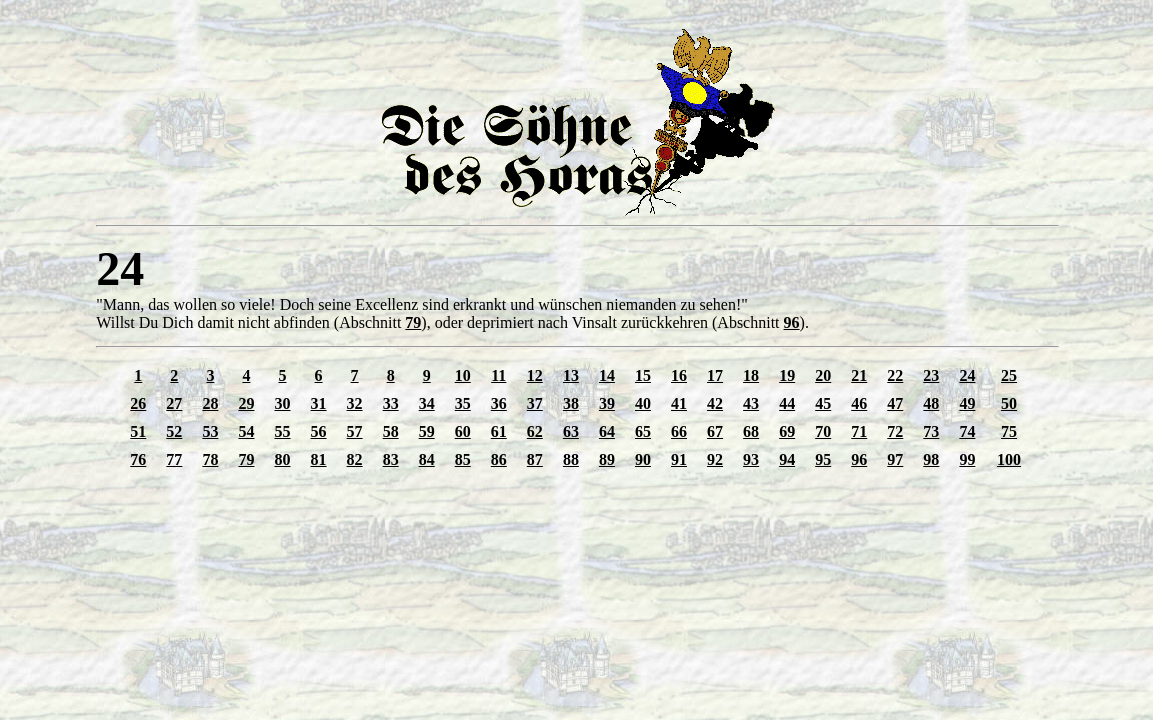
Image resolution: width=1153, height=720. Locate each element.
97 (895, 459)
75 (1009, 431)
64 (607, 431)
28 (210, 403)
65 (643, 431)
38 (571, 403)
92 (715, 459)
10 (463, 375)
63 (571, 431)
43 (751, 403)
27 (174, 403)
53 (210, 431)
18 (751, 375)
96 (792, 322)
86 (499, 459)
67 (715, 431)
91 (679, 459)
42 (715, 403)
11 (498, 375)
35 (463, 403)
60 (463, 431)
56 (319, 431)
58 (391, 431)
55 (283, 431)
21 (859, 375)
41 (679, 403)
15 (643, 375)
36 (499, 403)
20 (823, 375)
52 (174, 431)
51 (138, 431)
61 (499, 431)
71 (859, 431)
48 (931, 403)
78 (210, 459)
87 (535, 459)
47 (895, 403)
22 (895, 375)
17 (715, 375)
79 (413, 322)
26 (138, 403)
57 (355, 431)
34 (427, 403)
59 (427, 431)
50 (1009, 403)
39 (607, 403)
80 (283, 459)
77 (174, 459)
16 (679, 375)
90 (643, 459)
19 (787, 375)
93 (751, 459)
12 (535, 375)
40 (643, 403)
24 (967, 375)
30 (283, 403)
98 (931, 459)
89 (607, 459)
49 (967, 403)
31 (319, 403)
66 (679, 431)
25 (1009, 375)
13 (571, 375)
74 (967, 431)
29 (246, 403)
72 (895, 431)
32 (355, 403)
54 (246, 431)
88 (571, 459)
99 (967, 459)
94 (787, 459)
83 (391, 459)
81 (319, 459)
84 (427, 459)
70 (823, 431)
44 (787, 403)
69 (787, 431)
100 (1009, 459)
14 (607, 375)
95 (823, 459)
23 (931, 375)
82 (355, 459)
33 (391, 403)
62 (535, 431)
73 (931, 431)
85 (463, 459)
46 (859, 403)
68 (751, 431)
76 (138, 459)
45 (823, 403)
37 (535, 403)
